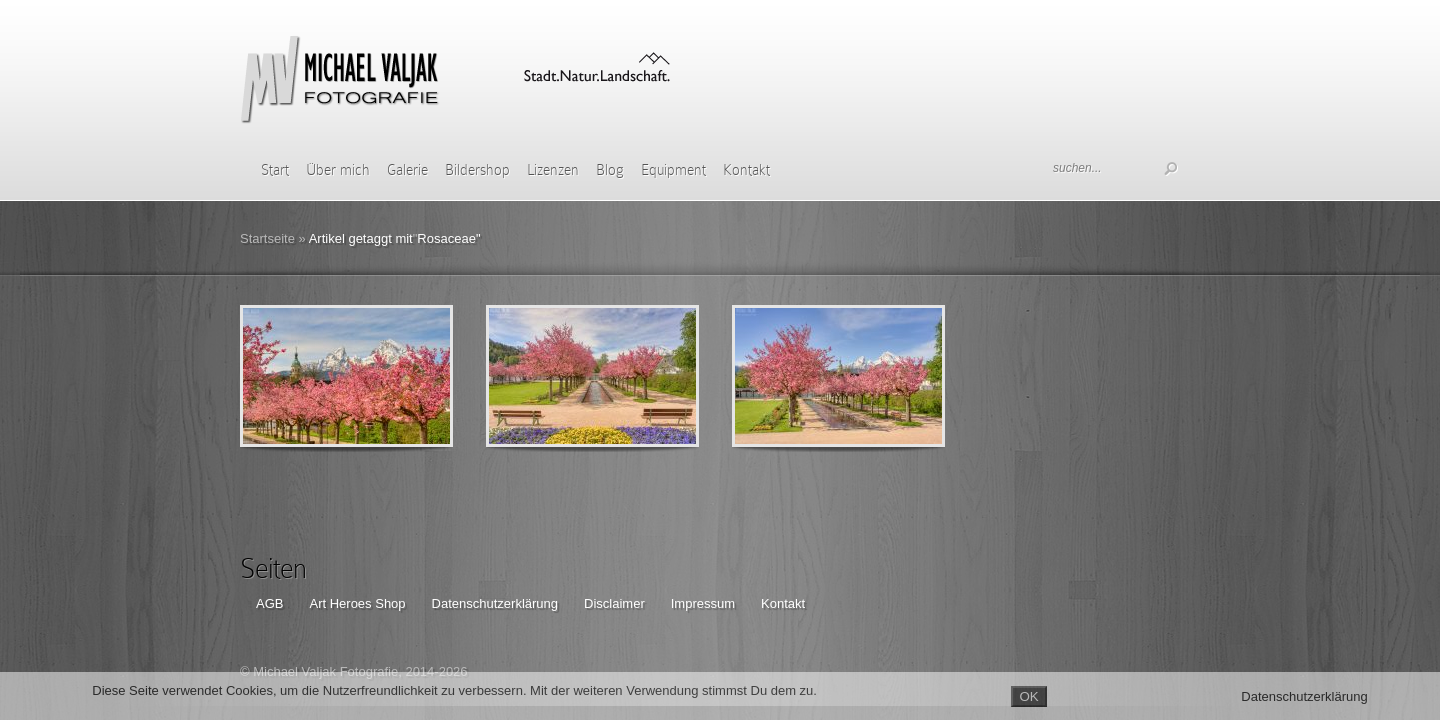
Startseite (267, 238)
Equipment (673, 170)
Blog (610, 170)
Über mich (338, 170)
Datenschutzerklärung (495, 603)
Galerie (407, 170)
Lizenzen (553, 170)
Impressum (703, 603)
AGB (269, 603)
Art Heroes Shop (357, 603)
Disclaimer (614, 603)
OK (1028, 696)
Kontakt (746, 170)
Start (275, 170)
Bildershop (477, 170)
